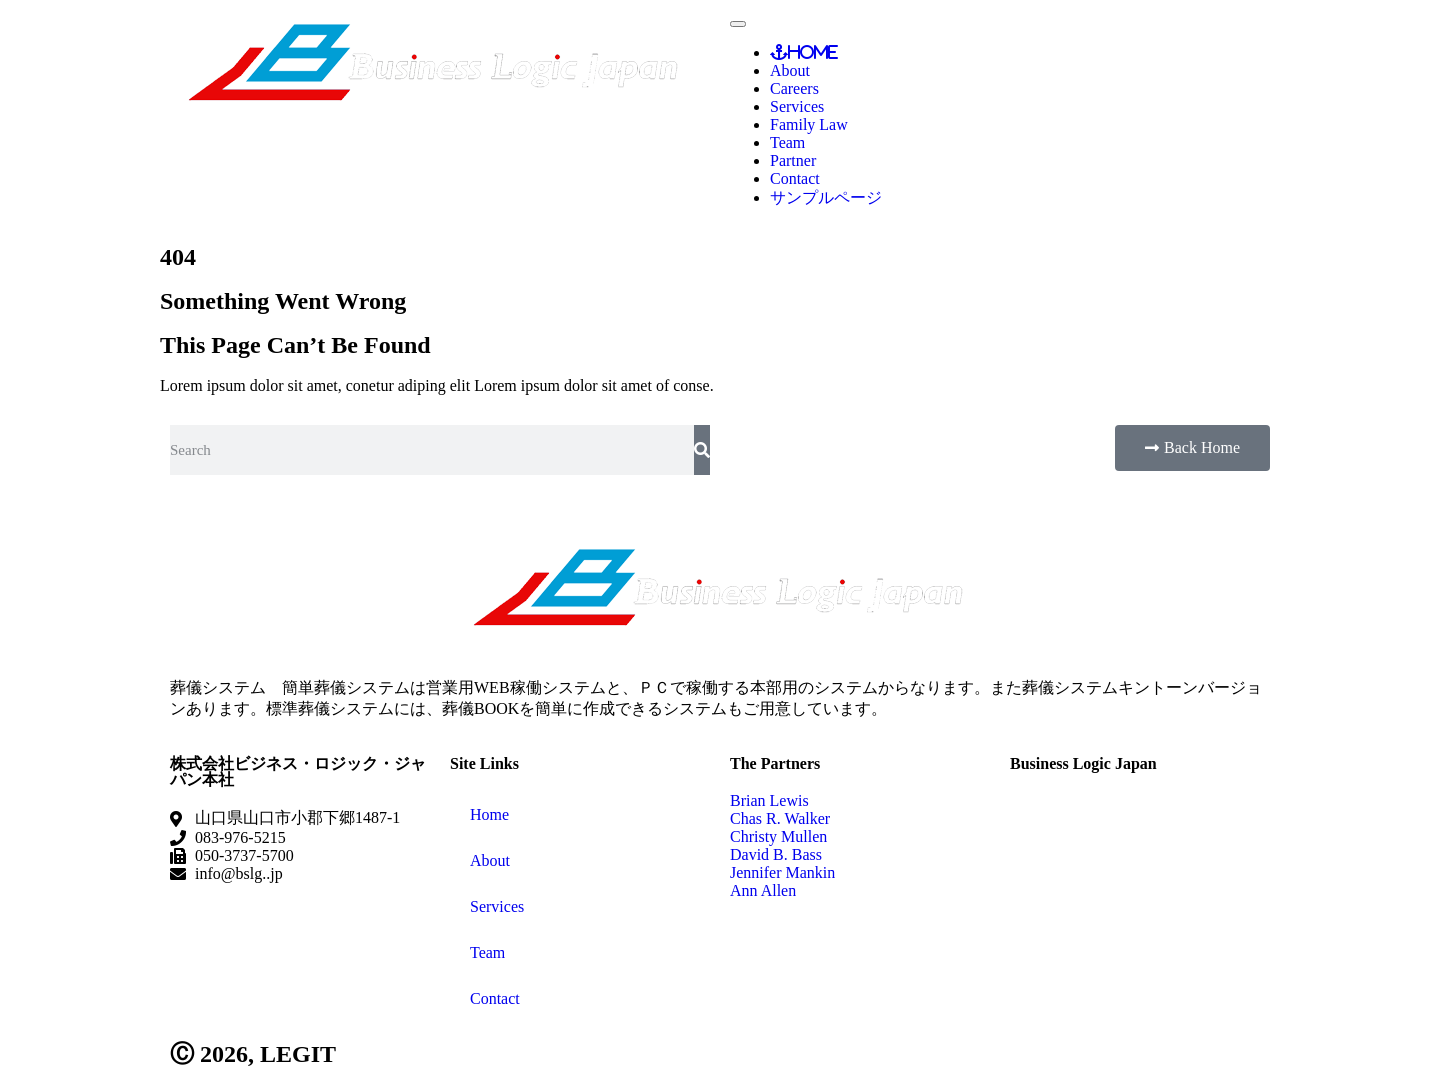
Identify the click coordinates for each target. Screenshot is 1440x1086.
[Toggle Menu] (738, 24)
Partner (793, 160)
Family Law (809, 124)
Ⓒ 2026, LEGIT (253, 1054)
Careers (794, 88)
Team (787, 142)
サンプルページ (826, 197)
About (790, 70)
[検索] (702, 450)
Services (797, 106)
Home (813, 52)
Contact (795, 178)
